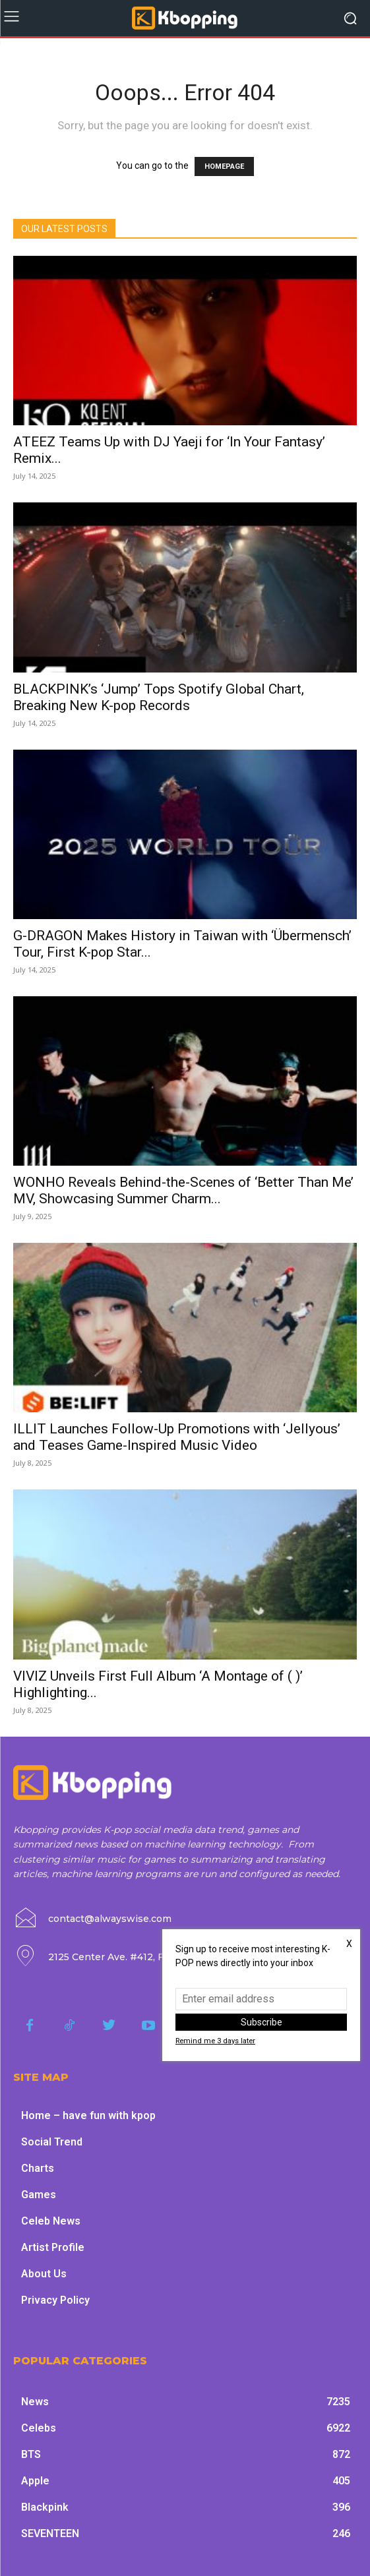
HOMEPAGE (224, 166)
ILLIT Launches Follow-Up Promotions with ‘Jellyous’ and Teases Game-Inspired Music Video (176, 1437)
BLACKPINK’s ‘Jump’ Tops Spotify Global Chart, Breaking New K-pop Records (158, 697)
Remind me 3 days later (215, 2041)
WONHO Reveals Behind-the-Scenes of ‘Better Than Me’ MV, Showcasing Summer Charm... (183, 1190)
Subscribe (261, 2022)
